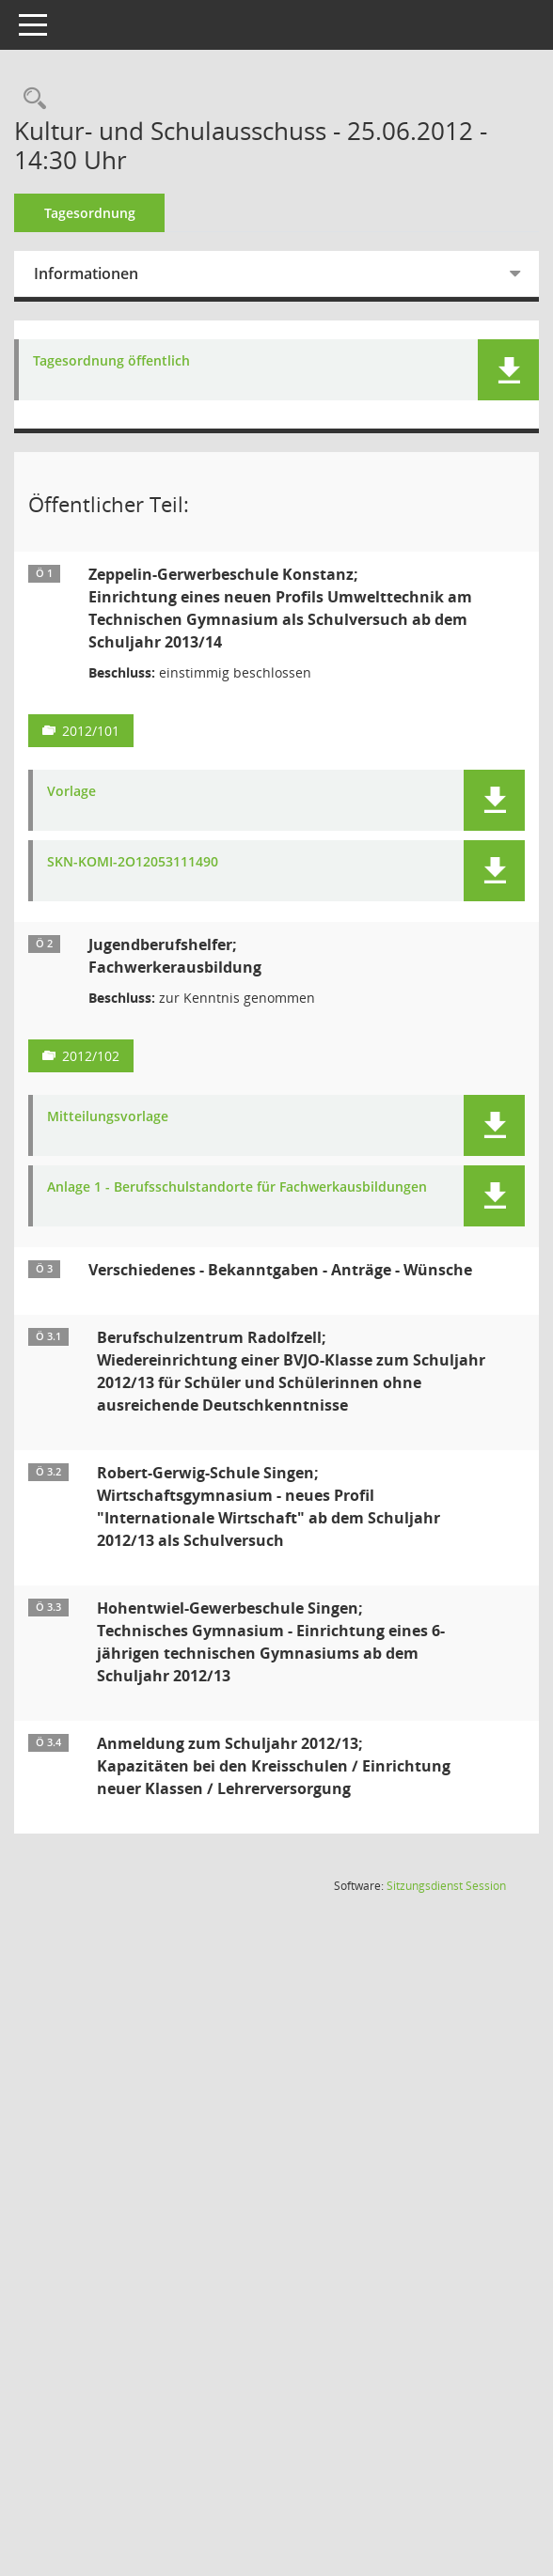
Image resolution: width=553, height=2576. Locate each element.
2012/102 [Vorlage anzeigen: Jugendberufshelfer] (117, 1056)
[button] (508, 369)
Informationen (112, 273)
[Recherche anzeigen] (56, 99)
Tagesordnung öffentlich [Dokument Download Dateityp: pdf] (137, 361)
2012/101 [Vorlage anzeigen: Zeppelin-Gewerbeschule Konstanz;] (117, 731)
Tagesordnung (116, 213)
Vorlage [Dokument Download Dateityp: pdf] (97, 792)
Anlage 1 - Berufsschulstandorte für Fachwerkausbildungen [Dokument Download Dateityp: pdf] (187, 1195)
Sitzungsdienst (446, 1914)
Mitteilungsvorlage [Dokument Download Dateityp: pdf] (134, 1117)
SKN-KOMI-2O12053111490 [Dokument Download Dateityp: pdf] (159, 862)
